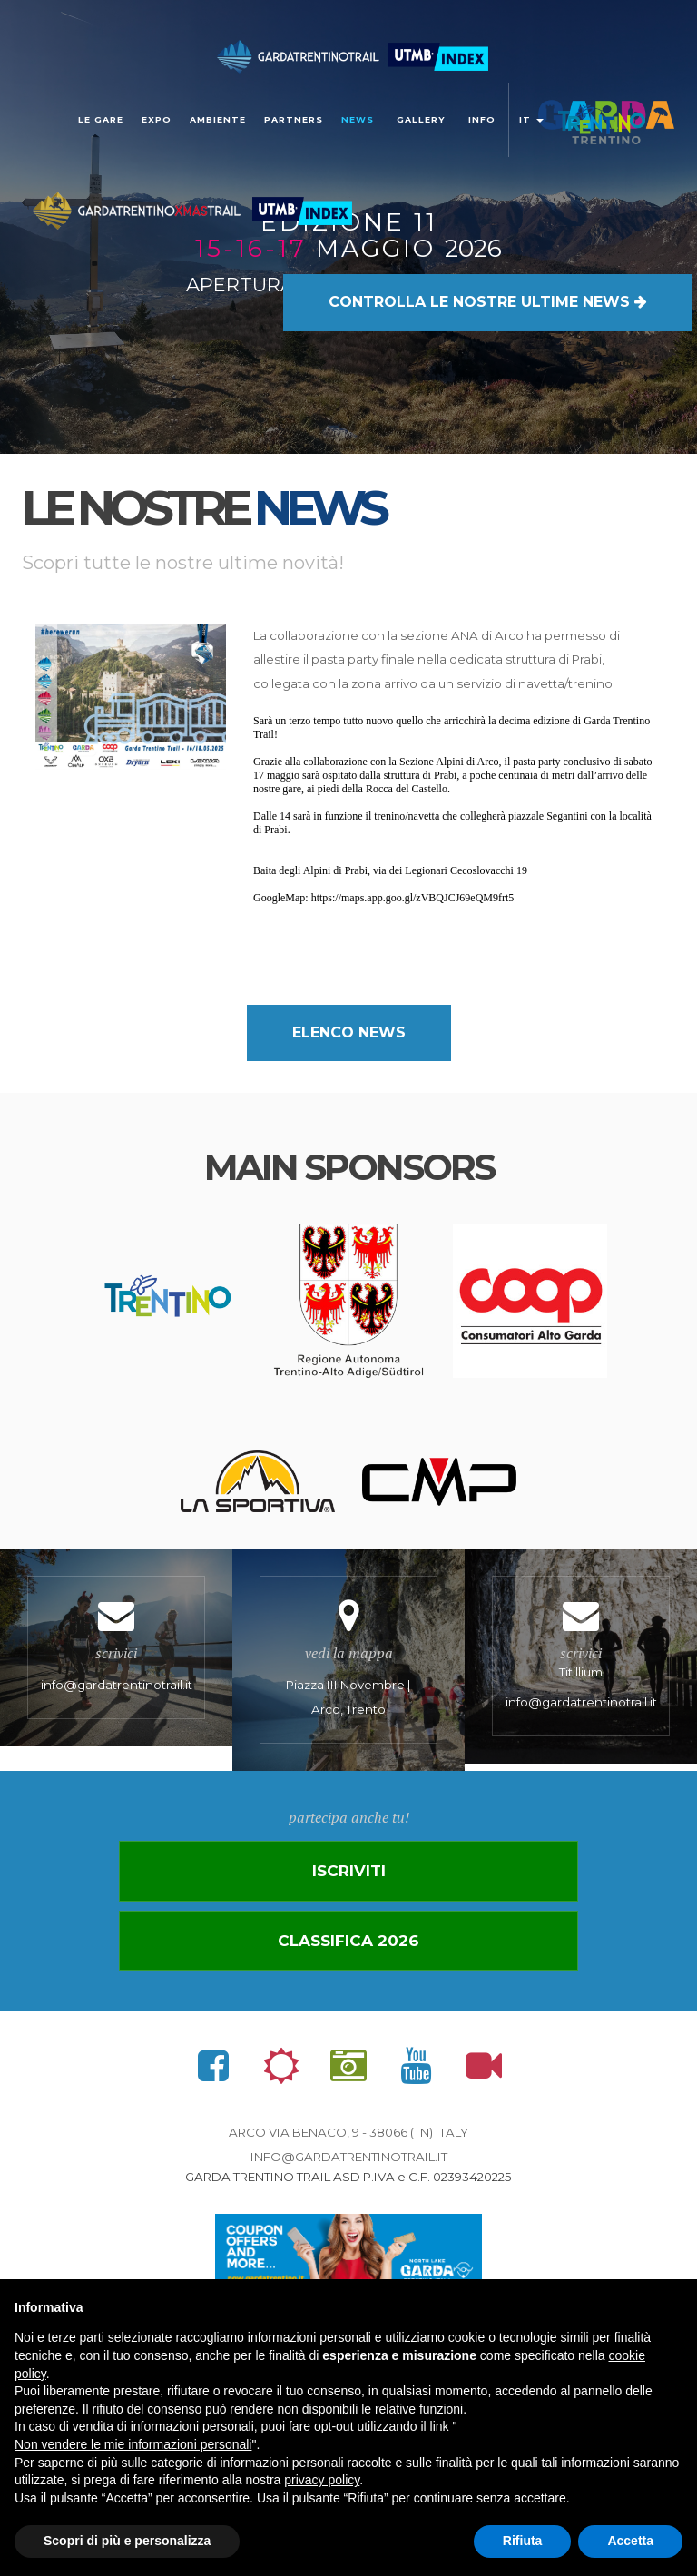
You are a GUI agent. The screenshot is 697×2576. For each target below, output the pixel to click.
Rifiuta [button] (523, 2540)
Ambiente (218, 119)
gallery (421, 119)
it (531, 119)
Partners (293, 119)
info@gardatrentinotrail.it (348, 2172)
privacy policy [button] (321, 2480)
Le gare (100, 119)
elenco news (349, 1032)
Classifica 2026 (348, 1954)
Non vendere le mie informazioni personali (133, 2444)
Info (482, 119)
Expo (157, 119)
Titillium (581, 1662)
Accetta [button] (630, 2540)
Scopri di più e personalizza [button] (127, 2540)
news (357, 119)
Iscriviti (348, 1883)
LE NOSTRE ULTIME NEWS (488, 259)
